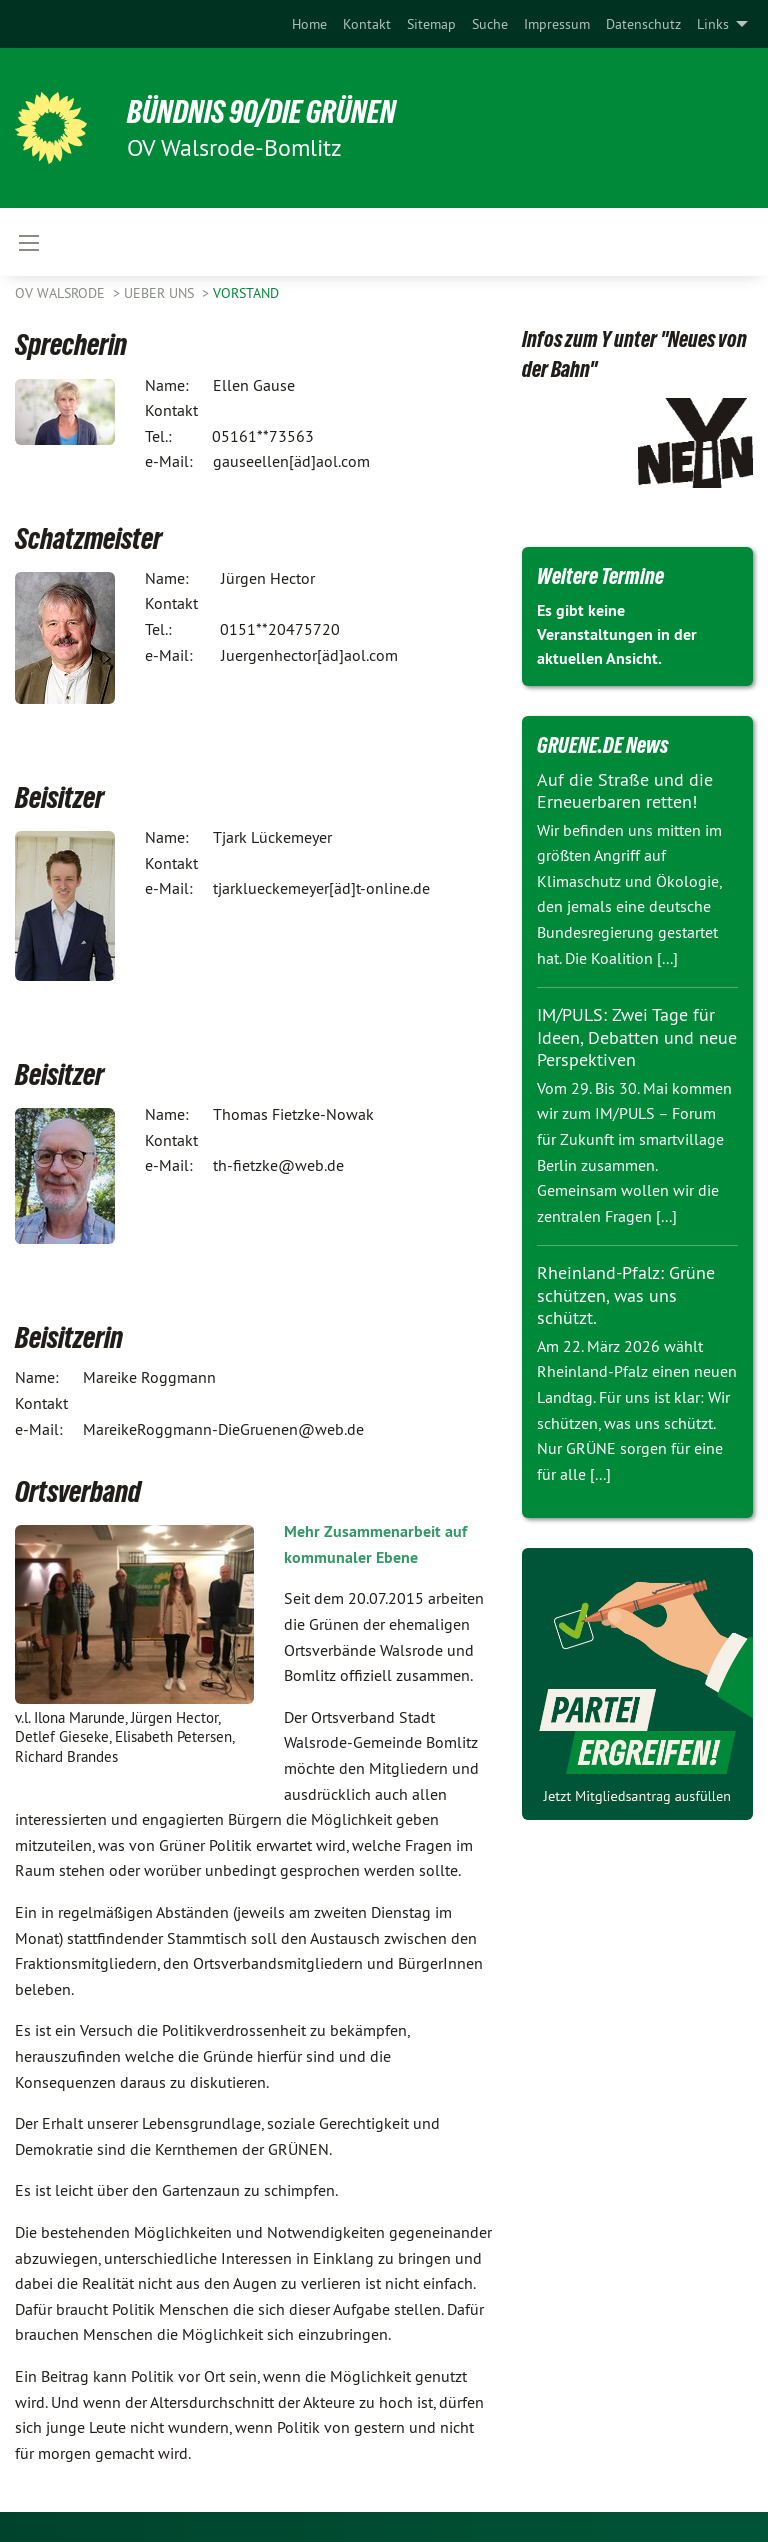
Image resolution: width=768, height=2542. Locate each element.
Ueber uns (161, 293)
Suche (490, 24)
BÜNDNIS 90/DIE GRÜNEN (261, 112)
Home (309, 24)
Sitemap (431, 24)
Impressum (557, 24)
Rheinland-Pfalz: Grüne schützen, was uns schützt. (626, 1295)
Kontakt (367, 24)
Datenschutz (643, 24)
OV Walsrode (62, 293)
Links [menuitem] (713, 24)
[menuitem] (309, 24)
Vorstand (246, 293)
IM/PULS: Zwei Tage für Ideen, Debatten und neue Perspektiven (637, 1037)
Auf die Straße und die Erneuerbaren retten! (625, 791)
